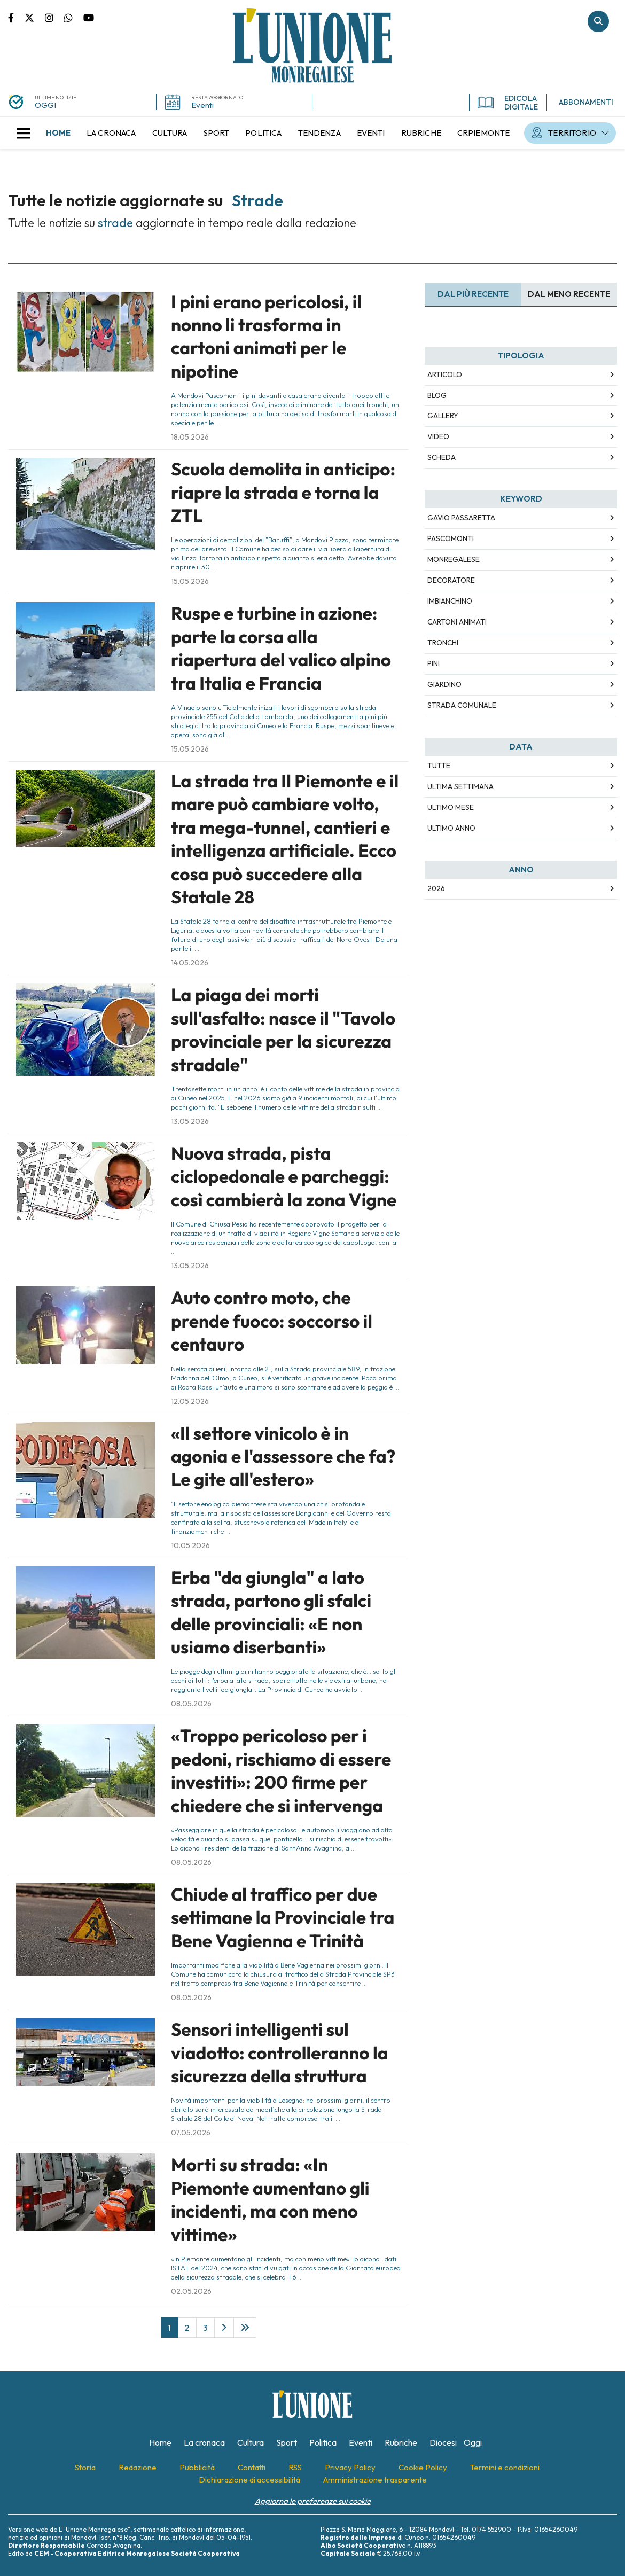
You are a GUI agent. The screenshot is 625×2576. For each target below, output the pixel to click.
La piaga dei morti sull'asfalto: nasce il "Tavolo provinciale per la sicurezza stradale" (283, 1029)
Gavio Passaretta (461, 517)
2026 (436, 888)
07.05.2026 (190, 2132)
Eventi (202, 105)
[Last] (244, 2327)
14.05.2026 (189, 962)
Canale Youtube (88, 17)
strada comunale (461, 705)
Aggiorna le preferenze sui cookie (313, 2501)
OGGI (45, 105)
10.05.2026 (190, 1545)
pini (433, 663)
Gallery (442, 415)
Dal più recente (473, 294)
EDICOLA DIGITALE (508, 102)
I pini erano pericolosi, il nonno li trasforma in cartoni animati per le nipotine (266, 337)
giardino (444, 684)
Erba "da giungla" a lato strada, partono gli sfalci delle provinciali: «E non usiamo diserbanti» (271, 1612)
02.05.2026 (191, 2291)
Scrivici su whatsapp (73, 17)
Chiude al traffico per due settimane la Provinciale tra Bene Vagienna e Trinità (282, 1917)
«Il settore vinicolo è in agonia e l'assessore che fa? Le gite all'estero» (283, 1456)
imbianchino (449, 601)
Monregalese (453, 559)
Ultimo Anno (451, 828)
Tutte (438, 765)
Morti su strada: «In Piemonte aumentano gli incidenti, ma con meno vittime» (270, 2199)
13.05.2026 (190, 1121)
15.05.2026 (190, 581)
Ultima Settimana (460, 786)
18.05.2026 (190, 437)
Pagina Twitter (35, 17)
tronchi (442, 642)
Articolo (444, 374)
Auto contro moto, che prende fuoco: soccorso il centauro (271, 1320)
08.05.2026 (191, 1703)
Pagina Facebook (16, 17)
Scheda (441, 457)
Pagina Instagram (54, 17)
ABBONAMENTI (586, 102)
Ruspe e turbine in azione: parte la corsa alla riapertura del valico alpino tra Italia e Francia (281, 648)
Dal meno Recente (569, 294)
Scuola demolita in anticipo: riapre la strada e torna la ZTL (283, 492)
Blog (437, 395)
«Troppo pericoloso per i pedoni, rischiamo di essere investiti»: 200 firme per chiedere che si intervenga (281, 1770)
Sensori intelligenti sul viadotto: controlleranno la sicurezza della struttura (279, 2052)
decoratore (451, 580)
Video (438, 436)
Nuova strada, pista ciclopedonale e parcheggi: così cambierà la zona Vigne (283, 1176)
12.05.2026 (190, 1401)
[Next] (224, 2327)
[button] (23, 133)
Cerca (598, 21)
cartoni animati (457, 622)
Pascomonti (450, 538)
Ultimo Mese (450, 807)
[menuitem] (58, 133)
